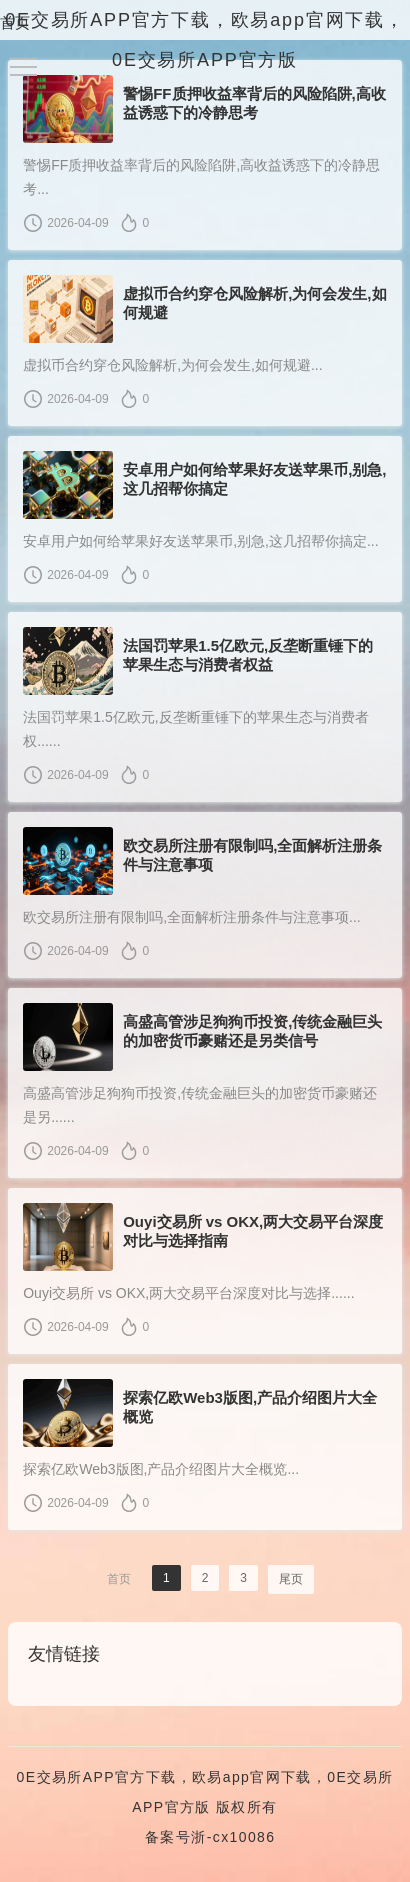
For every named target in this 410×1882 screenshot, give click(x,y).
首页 (15, 22)
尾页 (291, 1579)
